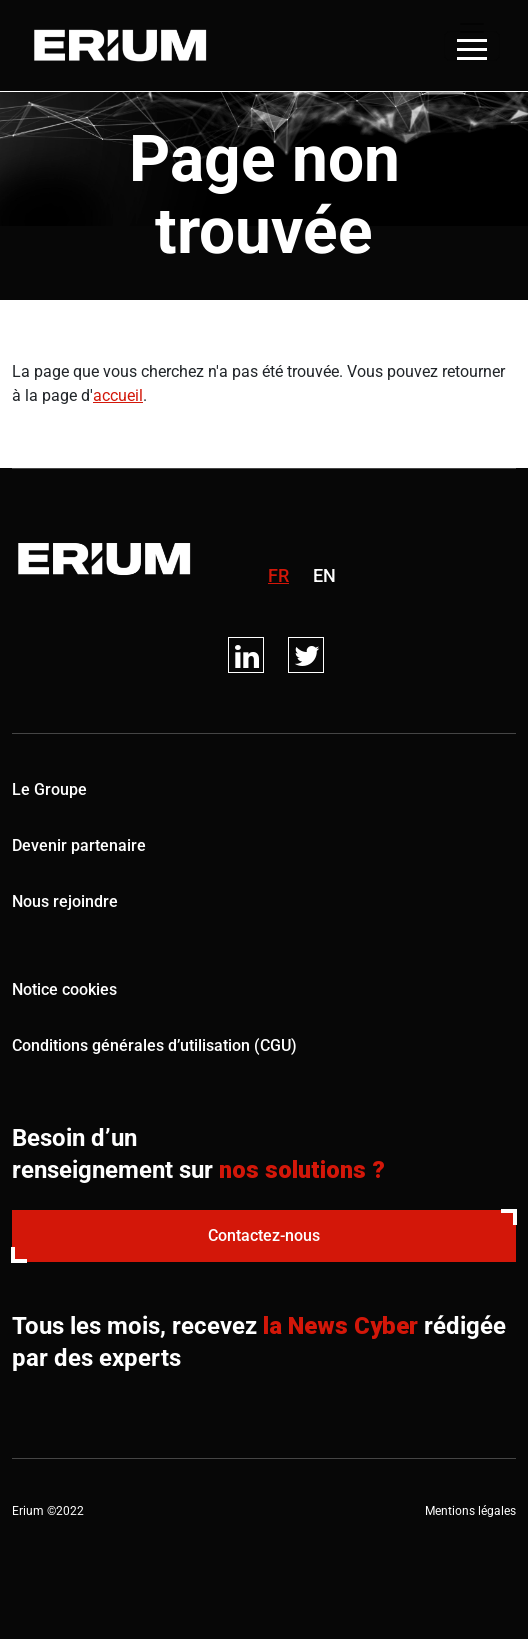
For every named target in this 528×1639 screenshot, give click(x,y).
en (324, 575)
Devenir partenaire (79, 845)
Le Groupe (49, 789)
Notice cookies (64, 989)
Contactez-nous (264, 1235)
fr (278, 575)
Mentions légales (470, 1511)
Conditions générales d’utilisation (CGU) (154, 1045)
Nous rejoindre (65, 901)
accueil (118, 395)
